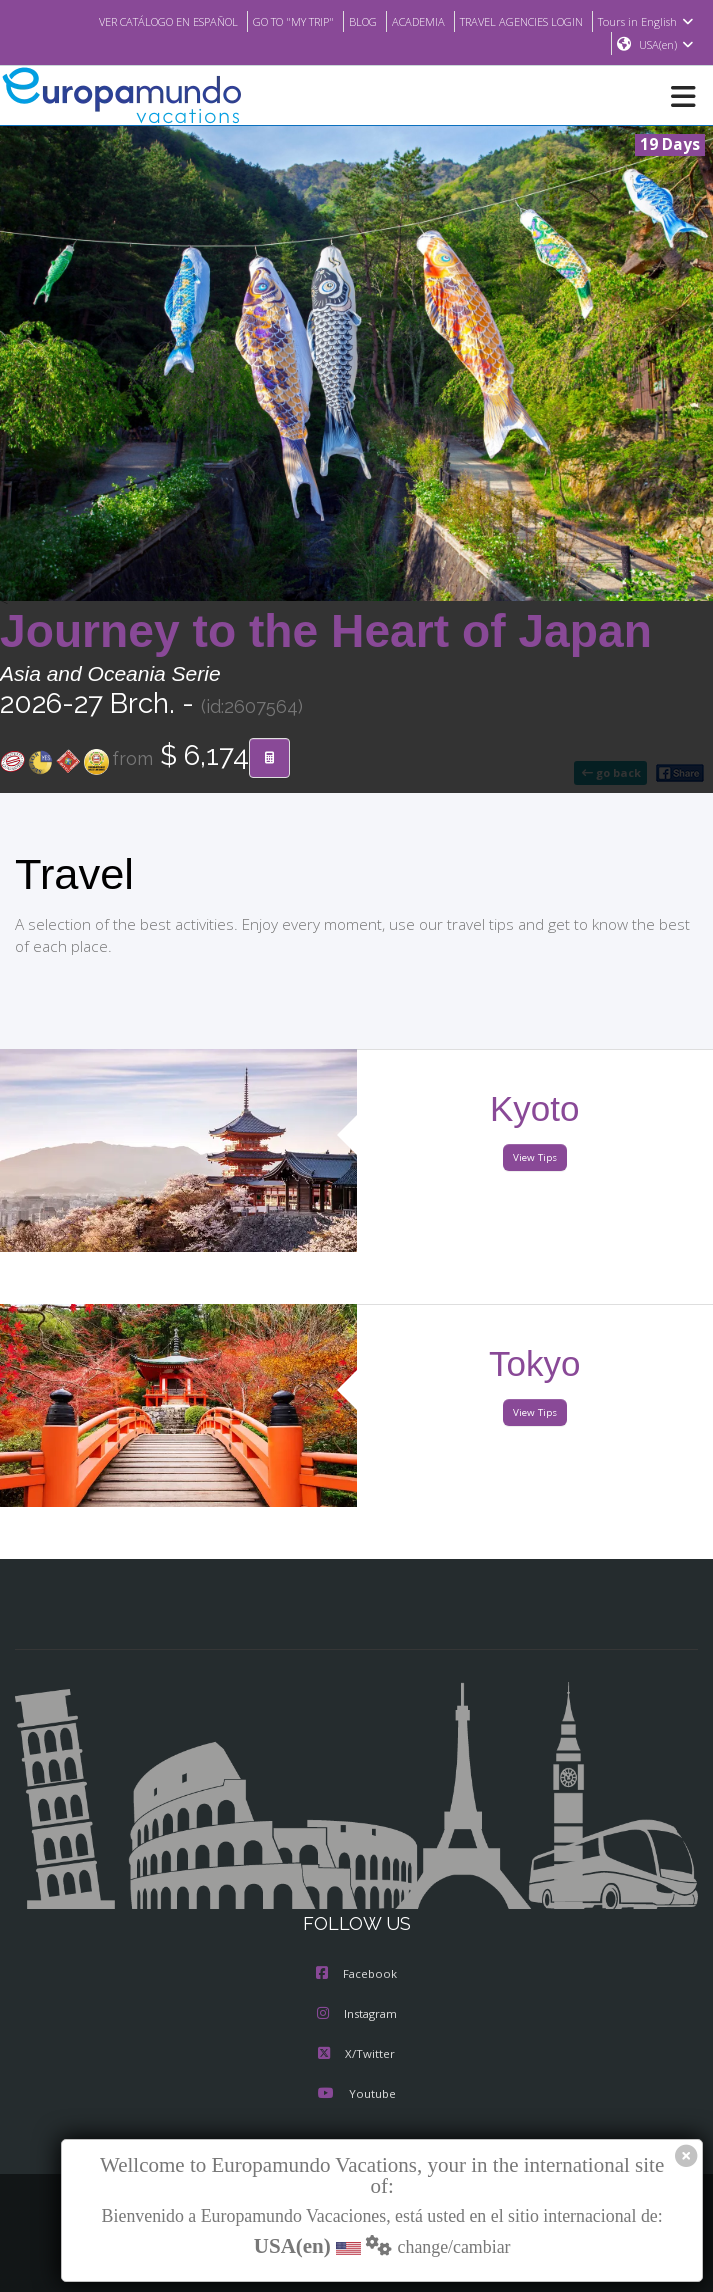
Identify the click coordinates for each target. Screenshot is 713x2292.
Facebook (356, 1975)
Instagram (357, 2015)
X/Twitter (356, 2055)
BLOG (343, 21)
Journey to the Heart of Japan (326, 632)
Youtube (356, 2095)
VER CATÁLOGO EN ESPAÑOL (129, 21)
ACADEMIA (402, 21)
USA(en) (666, 45)
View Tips (535, 1158)
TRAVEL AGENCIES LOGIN (515, 21)
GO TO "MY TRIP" (268, 21)
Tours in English (648, 21)
